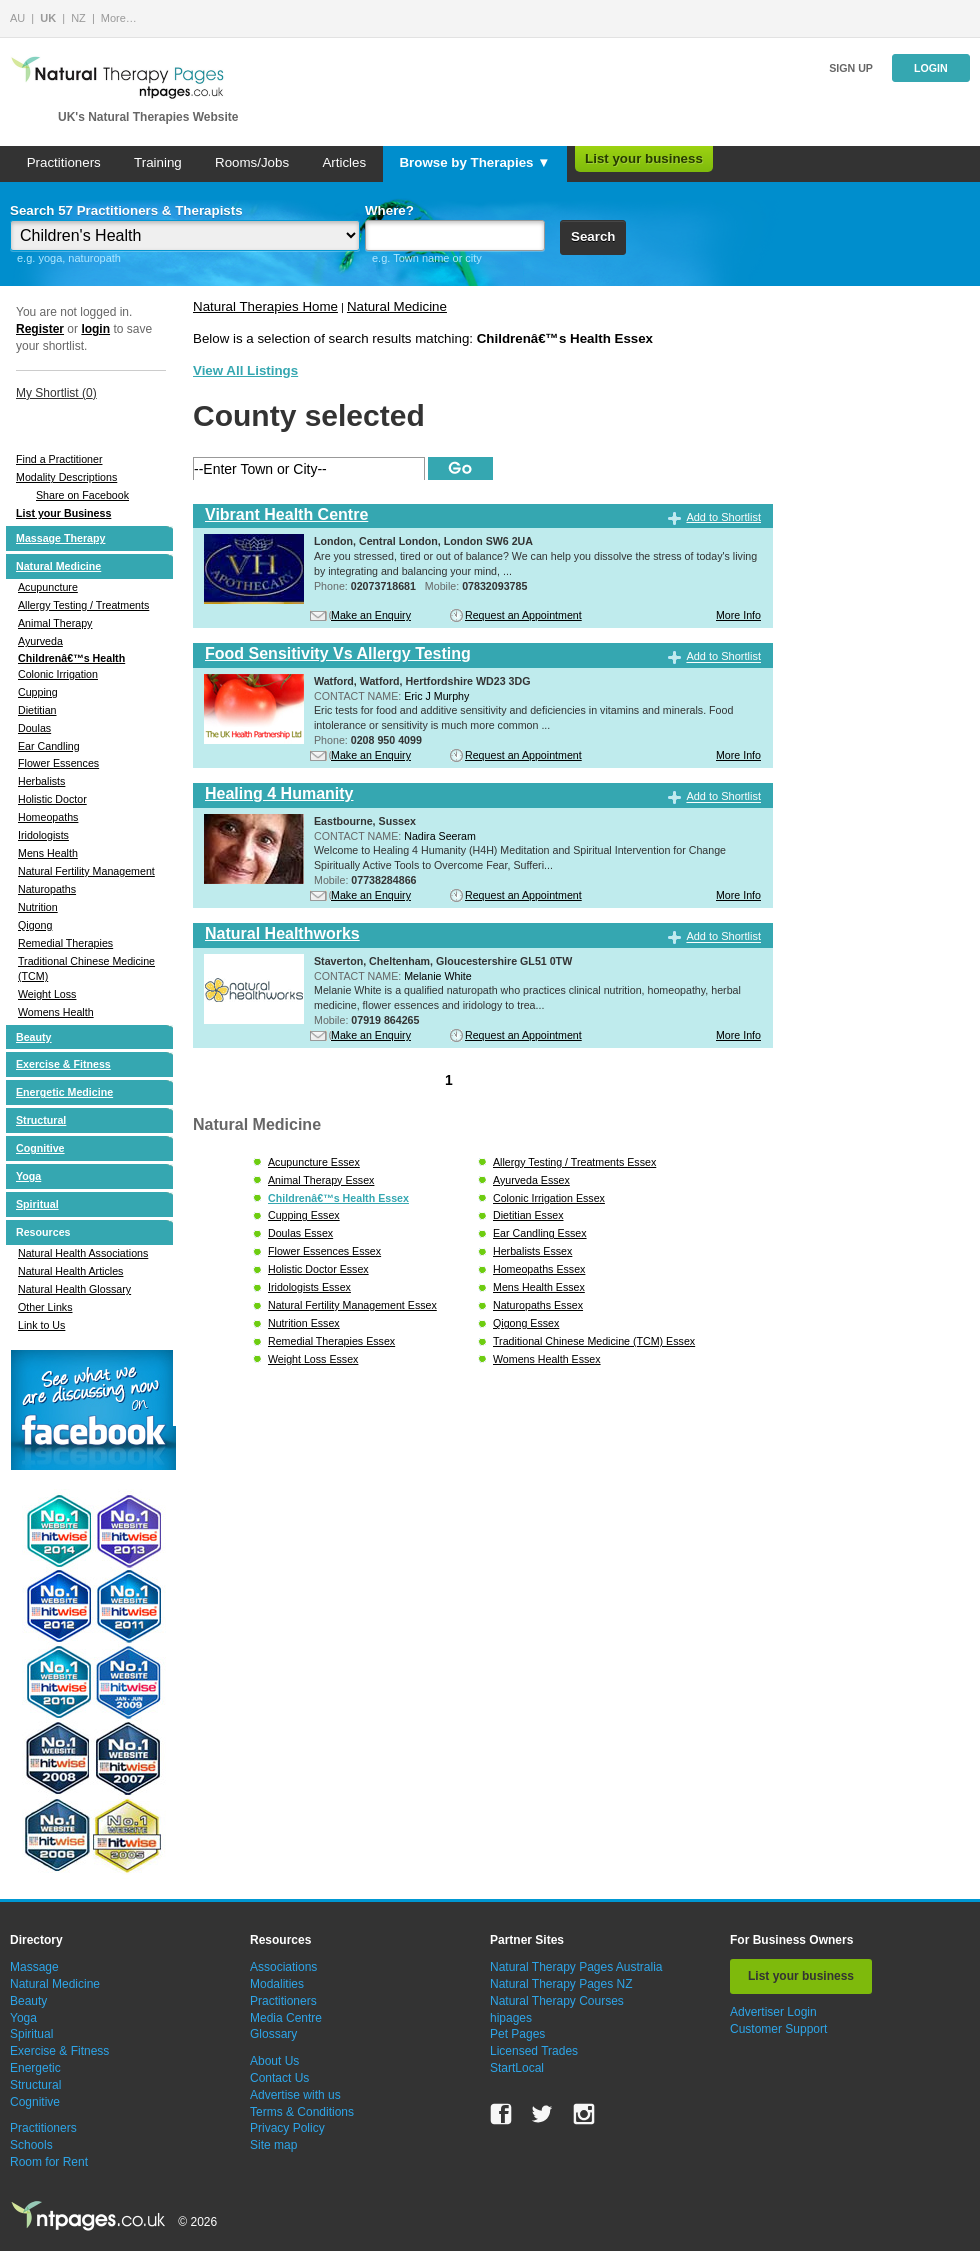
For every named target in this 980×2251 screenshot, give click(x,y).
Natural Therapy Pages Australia (576, 1967)
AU (17, 18)
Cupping (38, 692)
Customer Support (778, 2029)
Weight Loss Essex (313, 1359)
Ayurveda (40, 641)
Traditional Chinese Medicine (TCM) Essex (594, 1341)
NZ (78, 18)
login (95, 329)
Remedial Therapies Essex (331, 1341)
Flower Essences (58, 763)
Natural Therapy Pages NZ (561, 1984)
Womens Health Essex (547, 1359)
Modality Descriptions (66, 477)
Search (593, 236)
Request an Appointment (523, 615)
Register (40, 329)
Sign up (851, 68)
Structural (41, 1120)
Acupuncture (48, 587)
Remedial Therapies (65, 943)
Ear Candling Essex (540, 1233)
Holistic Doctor (52, 799)
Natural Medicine (58, 566)
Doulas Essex (300, 1233)
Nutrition (38, 907)
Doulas (34, 728)
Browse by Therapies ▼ (474, 162)
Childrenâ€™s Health (71, 658)
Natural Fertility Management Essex (352, 1305)
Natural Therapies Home (265, 306)
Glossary (273, 2034)
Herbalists (41, 781)
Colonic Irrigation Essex (549, 1198)
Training (158, 162)
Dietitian (37, 710)
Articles (344, 162)
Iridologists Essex (309, 1287)
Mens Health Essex (539, 1287)
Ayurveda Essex (531, 1180)
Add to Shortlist (723, 517)
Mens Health (48, 853)
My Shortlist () (56, 393)
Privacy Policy (287, 2128)
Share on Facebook (82, 495)
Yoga (28, 1176)
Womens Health (56, 1012)
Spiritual (37, 1204)
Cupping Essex (304, 1215)
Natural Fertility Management (86, 871)
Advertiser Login (773, 2012)
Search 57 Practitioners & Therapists (126, 210)
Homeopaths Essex (539, 1269)
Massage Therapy (60, 538)
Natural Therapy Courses (557, 2001)
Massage (34, 1967)
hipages (511, 2018)
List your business (644, 158)
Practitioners (64, 162)
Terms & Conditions (302, 2112)
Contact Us (279, 2078)
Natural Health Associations (83, 1253)
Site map (273, 2145)
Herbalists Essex (532, 1251)
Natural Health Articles (70, 1271)
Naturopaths (47, 889)
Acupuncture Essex (314, 1162)
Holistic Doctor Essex (318, 1269)
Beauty (34, 1037)
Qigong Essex (526, 1323)
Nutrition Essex (304, 1323)
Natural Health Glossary (74, 1289)
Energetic (35, 2068)
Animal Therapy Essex (321, 1180)
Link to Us (41, 1325)
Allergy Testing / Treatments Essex (574, 1162)
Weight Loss (47, 994)
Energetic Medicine (64, 1092)
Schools (31, 2145)
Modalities (277, 1984)
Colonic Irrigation (58, 674)
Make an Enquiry (371, 615)
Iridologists (43, 835)
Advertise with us (295, 2095)
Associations (283, 1967)
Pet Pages (517, 2034)
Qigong (35, 925)
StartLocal (517, 2068)
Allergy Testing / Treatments (83, 605)
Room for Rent (49, 2162)
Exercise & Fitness (63, 1064)
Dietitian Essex (528, 1215)
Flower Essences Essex (324, 1251)
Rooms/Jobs (252, 162)
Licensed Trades (534, 2051)
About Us (274, 2061)
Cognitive (40, 1148)
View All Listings (245, 370)
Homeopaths (48, 817)
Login (931, 68)
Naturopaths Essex (538, 1305)
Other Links (45, 1307)
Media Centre (286, 2018)
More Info (738, 615)
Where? (389, 210)
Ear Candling (49, 746)
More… (119, 18)
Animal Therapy (55, 623)
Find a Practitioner (59, 459)
